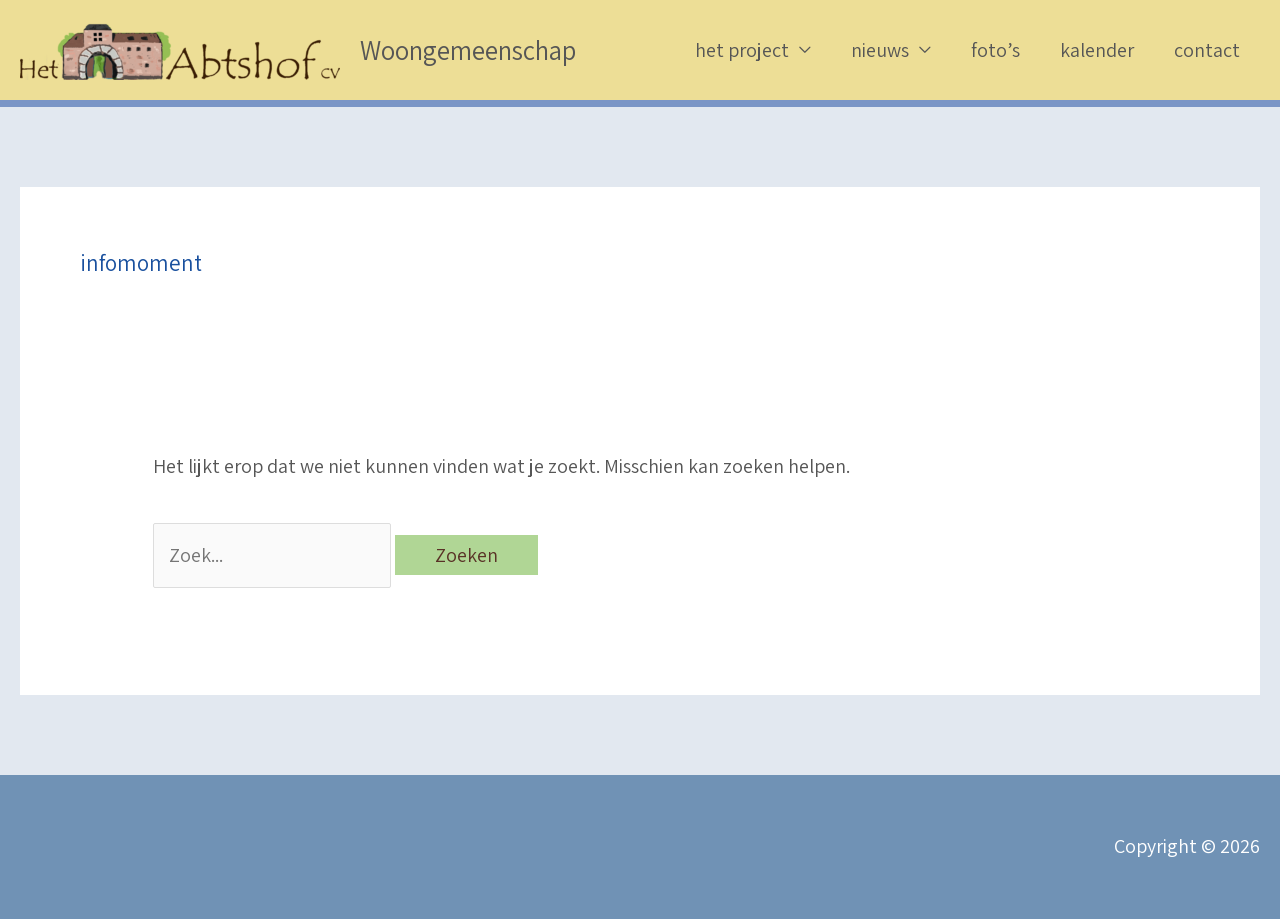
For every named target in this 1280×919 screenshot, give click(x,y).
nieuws (880, 50)
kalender (1097, 50)
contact (1207, 50)
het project (742, 50)
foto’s (995, 50)
